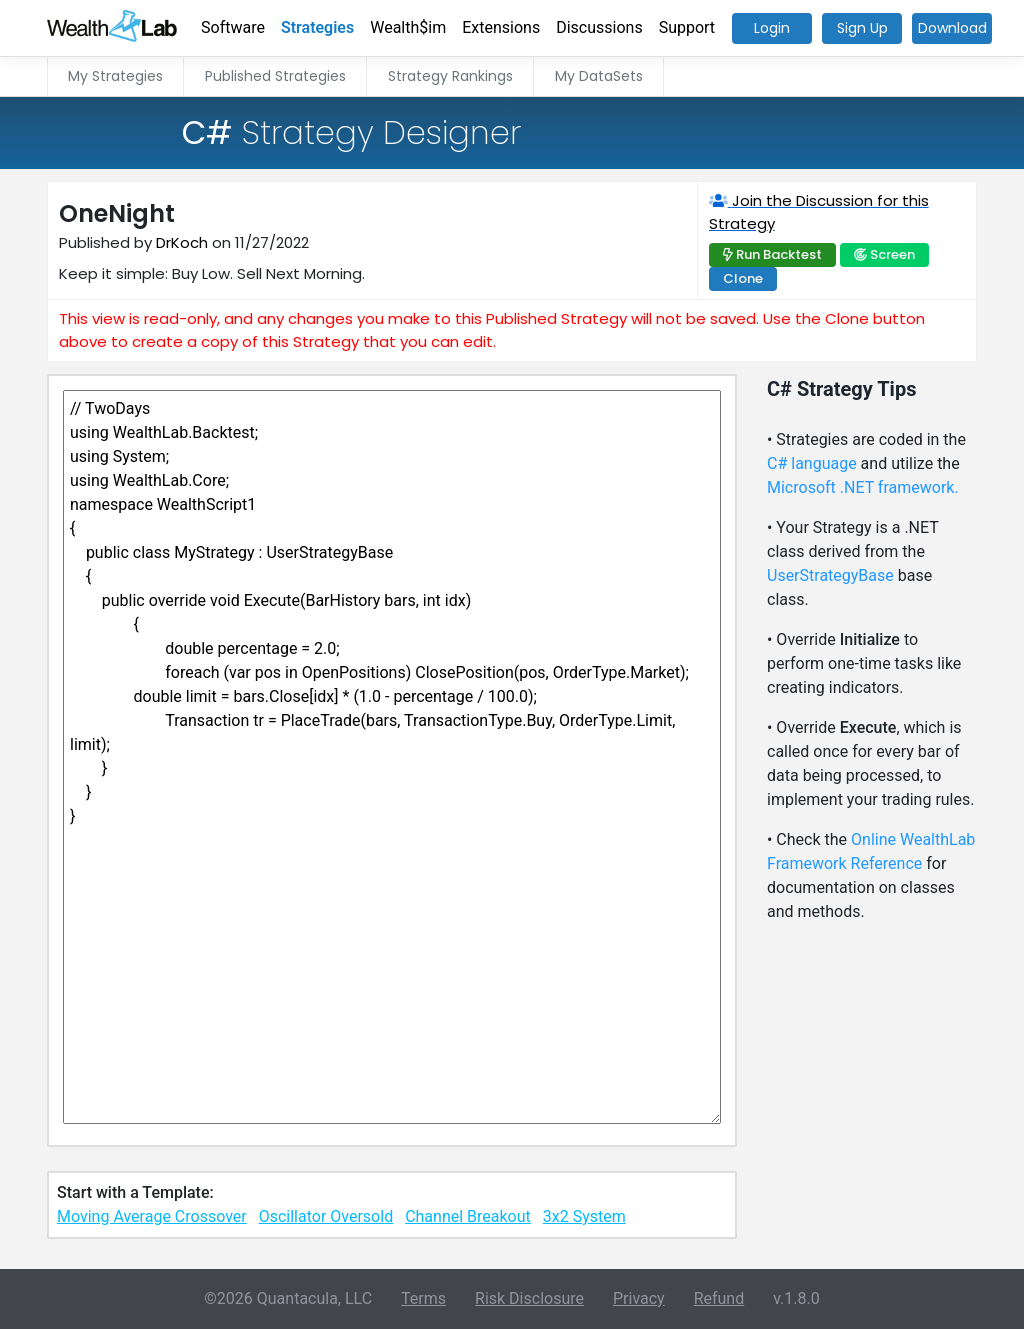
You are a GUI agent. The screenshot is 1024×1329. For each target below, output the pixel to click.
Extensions (501, 27)
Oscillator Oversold (326, 1216)
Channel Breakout (468, 1216)
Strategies (317, 27)
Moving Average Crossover (152, 1216)
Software (233, 27)
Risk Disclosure (529, 1298)
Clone (743, 278)
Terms (423, 1298)
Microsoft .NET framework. (863, 487)
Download (952, 28)
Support (687, 27)
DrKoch (182, 242)
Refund (719, 1298)
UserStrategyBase (830, 575)
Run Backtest (779, 254)
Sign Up (862, 28)
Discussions (599, 27)
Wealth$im (408, 27)
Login (772, 28)
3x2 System (584, 1216)
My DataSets (599, 76)
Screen (892, 254)
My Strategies (115, 76)
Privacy (639, 1298)
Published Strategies (275, 76)
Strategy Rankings (450, 76)
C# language (812, 463)
